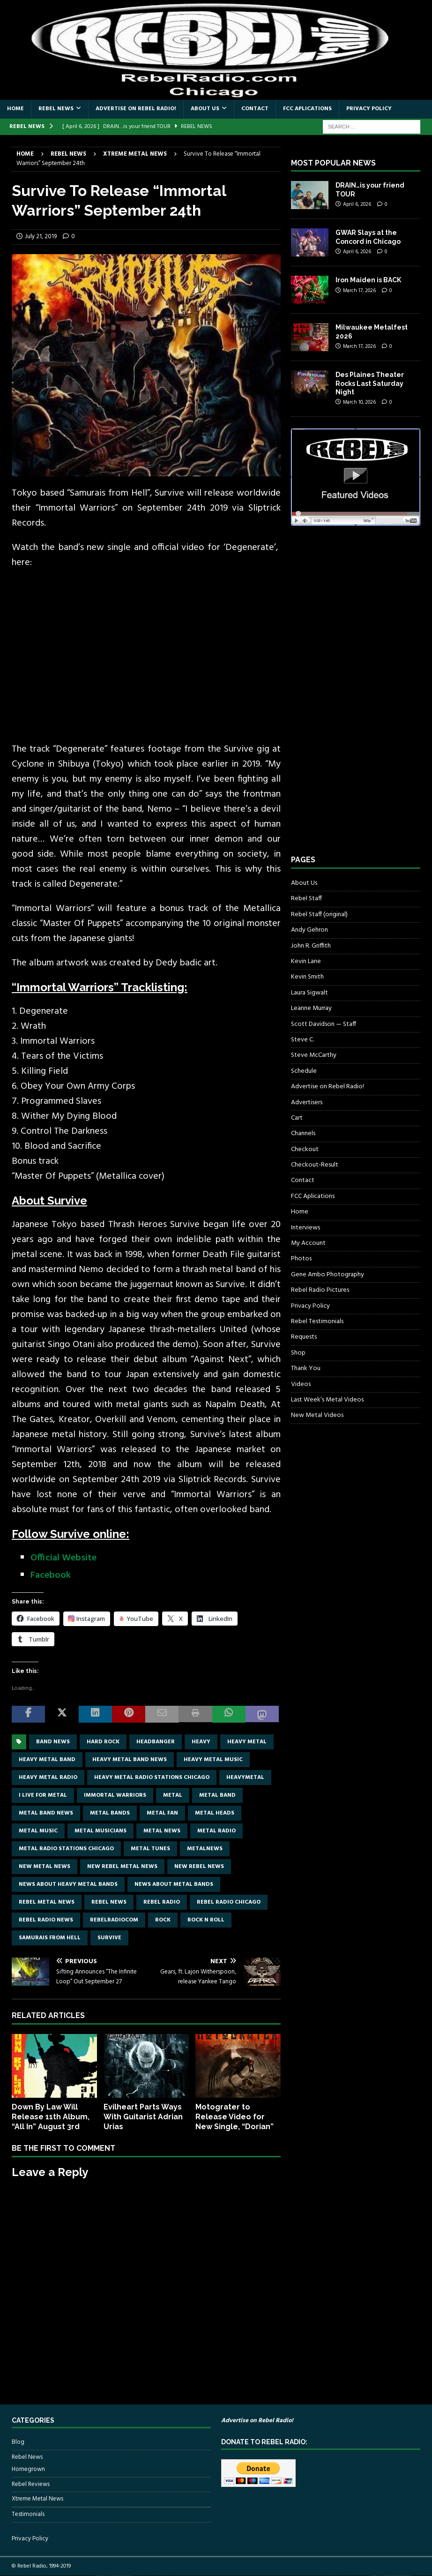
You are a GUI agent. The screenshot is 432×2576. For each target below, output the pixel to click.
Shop (298, 1353)
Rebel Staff (306, 898)
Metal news (161, 1831)
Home (15, 108)
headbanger (155, 1742)
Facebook (50, 1575)
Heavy (201, 1742)
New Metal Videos (317, 1415)
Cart (297, 1118)
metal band (217, 1795)
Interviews (305, 1227)
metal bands (110, 1813)
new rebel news (199, 1866)
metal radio (216, 1831)
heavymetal (245, 1777)
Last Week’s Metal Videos (327, 1399)
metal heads (214, 1813)
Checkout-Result (314, 1165)
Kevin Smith (307, 977)
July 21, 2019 (41, 236)
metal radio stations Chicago (66, 1848)
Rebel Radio (161, 1902)
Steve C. (302, 1039)
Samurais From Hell (50, 1938)
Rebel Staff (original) (319, 914)
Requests (304, 1337)
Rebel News (56, 108)
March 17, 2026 (359, 290)
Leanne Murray (311, 1008)
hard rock (103, 1742)
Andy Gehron (309, 930)
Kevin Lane (306, 961)
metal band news (46, 1813)
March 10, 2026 (359, 402)
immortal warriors (115, 1795)
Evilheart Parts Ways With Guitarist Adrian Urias (143, 2116)
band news (53, 1742)
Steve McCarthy (313, 1055)
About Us (205, 108)
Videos (301, 1384)
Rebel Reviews (31, 2484)
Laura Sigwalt (309, 992)
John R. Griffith (311, 946)
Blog (18, 2442)
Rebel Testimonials (317, 1321)
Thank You (305, 1368)
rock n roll (205, 1920)
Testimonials (28, 2514)
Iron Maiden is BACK (368, 280)
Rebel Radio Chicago (229, 1902)
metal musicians (100, 1831)
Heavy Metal (247, 1742)
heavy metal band (47, 1759)
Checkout (305, 1149)
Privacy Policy (369, 108)
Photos (301, 1258)
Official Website (63, 1558)
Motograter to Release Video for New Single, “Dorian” (234, 2116)
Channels (303, 1133)
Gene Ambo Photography (327, 1274)
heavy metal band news (129, 1759)
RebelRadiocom (114, 1920)
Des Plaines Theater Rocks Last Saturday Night (369, 383)
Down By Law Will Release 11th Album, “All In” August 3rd (50, 2116)
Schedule (304, 1071)
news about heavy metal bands (68, 1884)
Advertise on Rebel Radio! (136, 108)
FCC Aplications (307, 108)
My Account (308, 1243)
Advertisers (306, 1102)
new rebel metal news (122, 1866)
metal (172, 1795)
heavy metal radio (48, 1777)
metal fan (162, 1813)
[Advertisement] (361, 699)
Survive (109, 1938)
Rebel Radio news (46, 1920)
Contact (254, 108)
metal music (38, 1831)
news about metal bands (173, 1884)
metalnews (205, 1848)
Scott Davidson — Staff (323, 1024)
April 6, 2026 (357, 204)
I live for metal (43, 1795)
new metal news (44, 1866)
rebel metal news (46, 1902)
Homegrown (28, 2469)
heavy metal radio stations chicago (151, 1777)
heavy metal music (213, 1759)
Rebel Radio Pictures (320, 1290)
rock (163, 1920)
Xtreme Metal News (37, 2499)
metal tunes (150, 1848)
